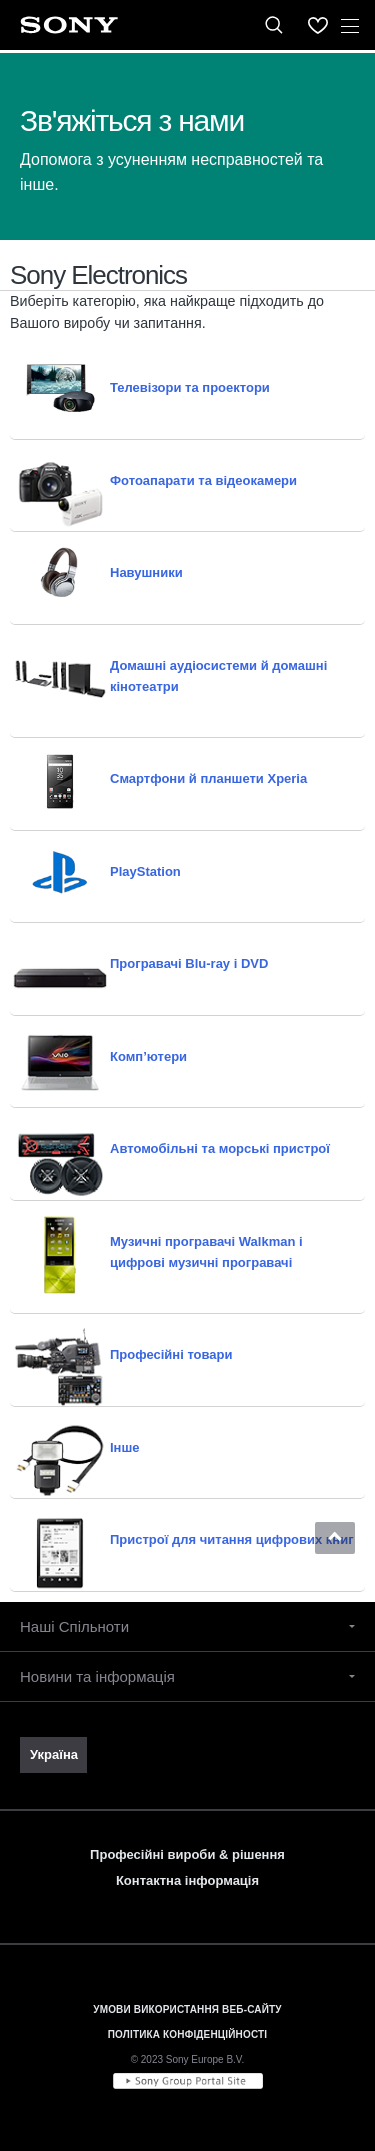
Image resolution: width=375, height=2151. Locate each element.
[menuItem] (318, 25)
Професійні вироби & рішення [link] (187, 1854)
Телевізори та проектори (190, 387)
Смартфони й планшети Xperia (208, 778)
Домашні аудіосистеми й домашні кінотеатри (218, 676)
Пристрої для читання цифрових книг (232, 1539)
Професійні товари (171, 1354)
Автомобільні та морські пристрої (220, 1148)
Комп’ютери (148, 1056)
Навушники (146, 572)
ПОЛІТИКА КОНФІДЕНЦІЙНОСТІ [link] (187, 2034)
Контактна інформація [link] (187, 1880)
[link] (53, 1755)
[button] (335, 1538)
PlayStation (145, 871)
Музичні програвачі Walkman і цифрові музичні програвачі (206, 1252)
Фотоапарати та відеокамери (203, 480)
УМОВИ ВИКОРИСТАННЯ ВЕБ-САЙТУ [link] (187, 2009)
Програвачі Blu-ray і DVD (189, 963)
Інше (125, 1447)
